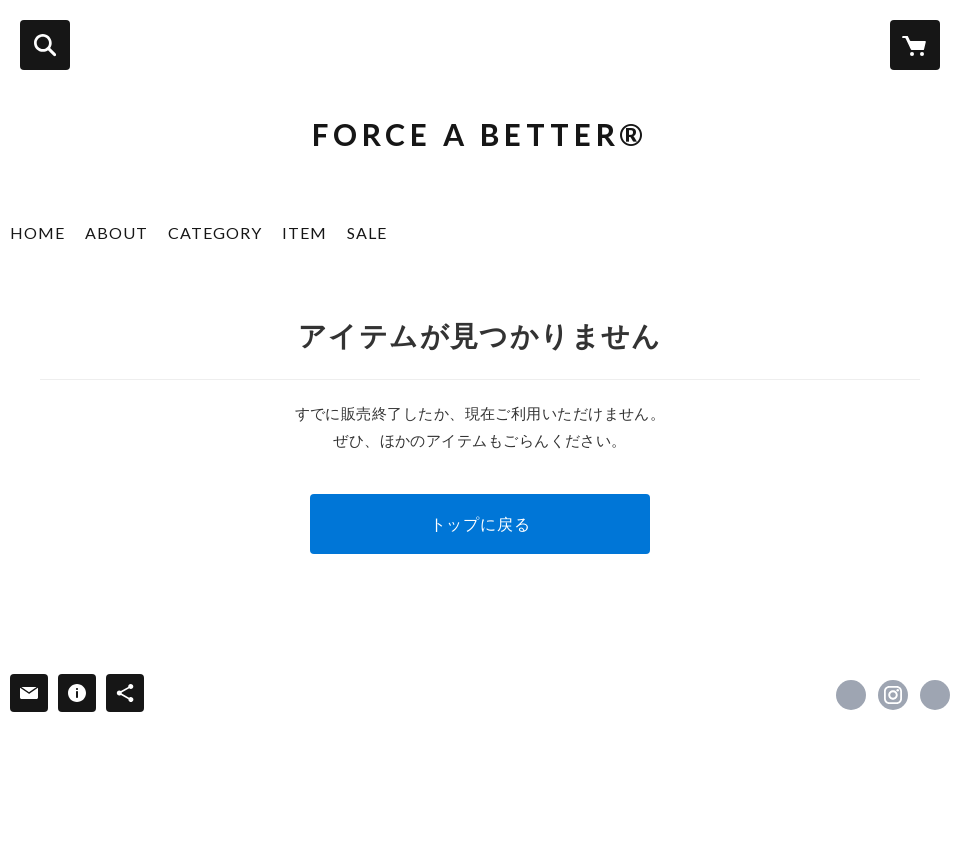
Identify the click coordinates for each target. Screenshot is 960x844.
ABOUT (116, 232)
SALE (367, 232)
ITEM (304, 232)
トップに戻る (480, 523)
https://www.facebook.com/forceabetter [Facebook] (851, 695)
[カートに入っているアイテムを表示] (915, 45)
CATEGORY (215, 232)
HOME (37, 232)
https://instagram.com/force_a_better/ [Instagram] (893, 695)
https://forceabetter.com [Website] (935, 695)
